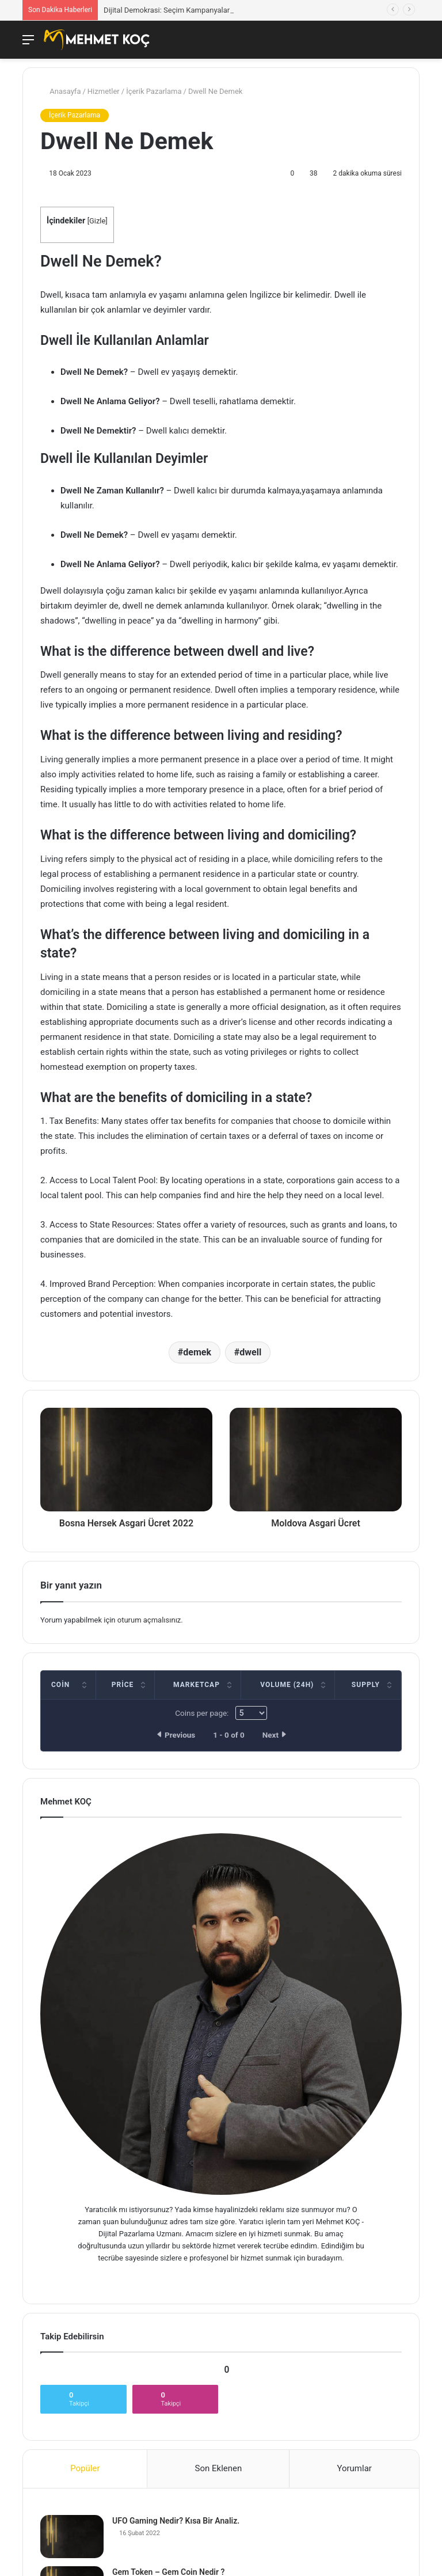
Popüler (85, 2468)
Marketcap (196, 1685)
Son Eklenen (218, 2468)
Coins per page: (220, 1713)
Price (123, 1685)
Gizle (97, 220)
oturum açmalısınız (149, 1620)
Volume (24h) (287, 1685)
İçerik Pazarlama (153, 91)
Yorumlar (354, 2468)
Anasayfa (60, 91)
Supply (366, 1685)
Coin (60, 1685)
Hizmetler (103, 91)
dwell (250, 1352)
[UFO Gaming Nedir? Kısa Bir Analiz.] (72, 2536)
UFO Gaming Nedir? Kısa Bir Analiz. (175, 2520)
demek (197, 1352)
